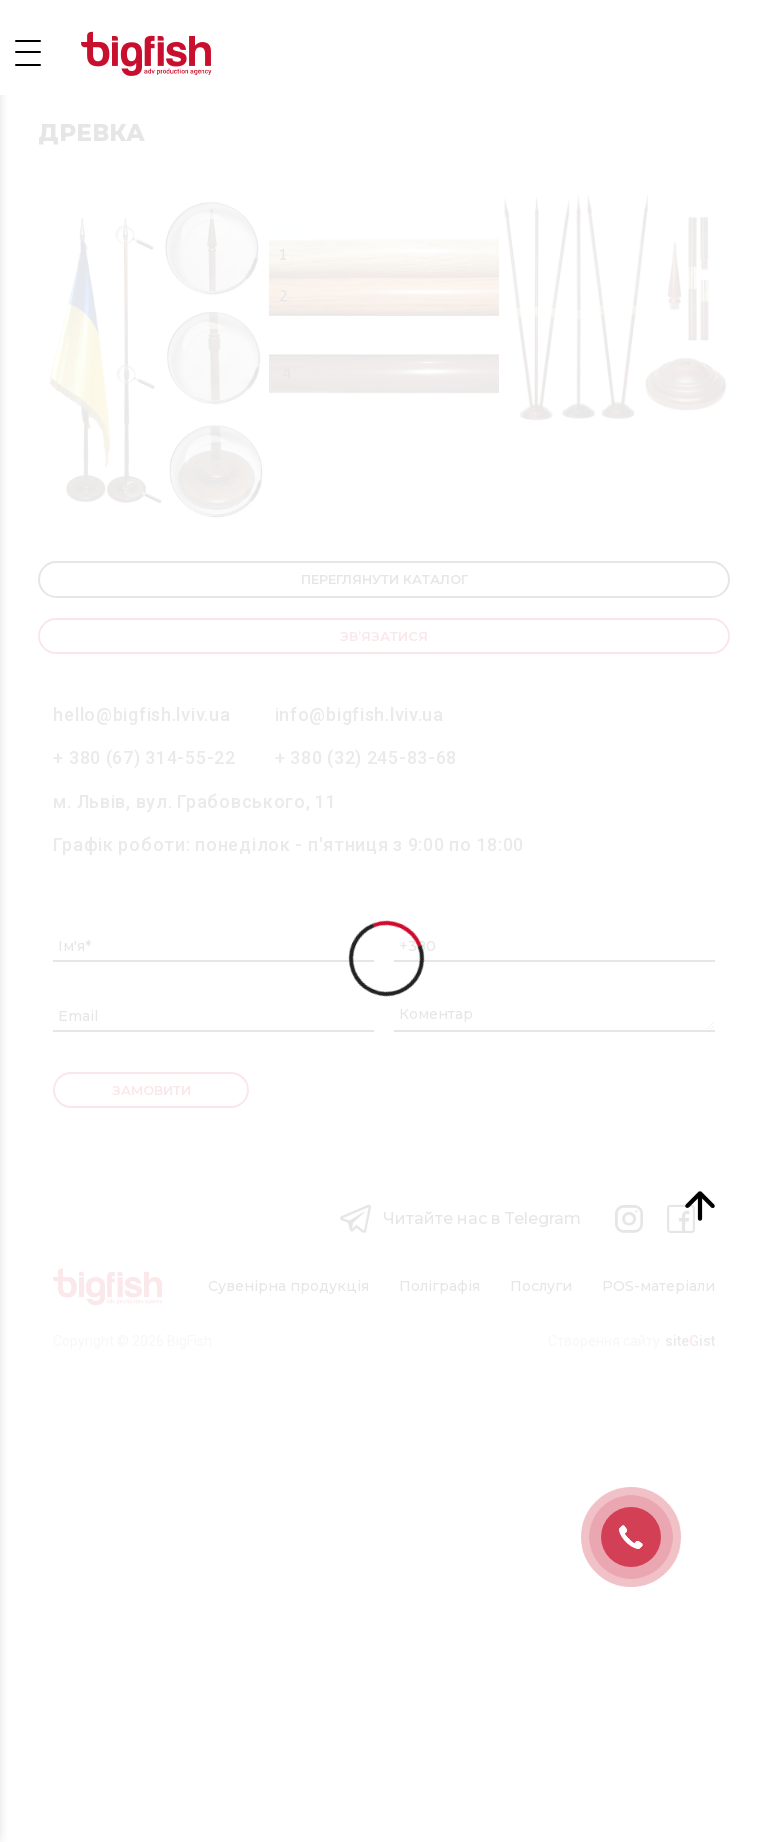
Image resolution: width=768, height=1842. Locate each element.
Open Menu (28, 52)
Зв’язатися (384, 1096)
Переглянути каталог (384, 1040)
